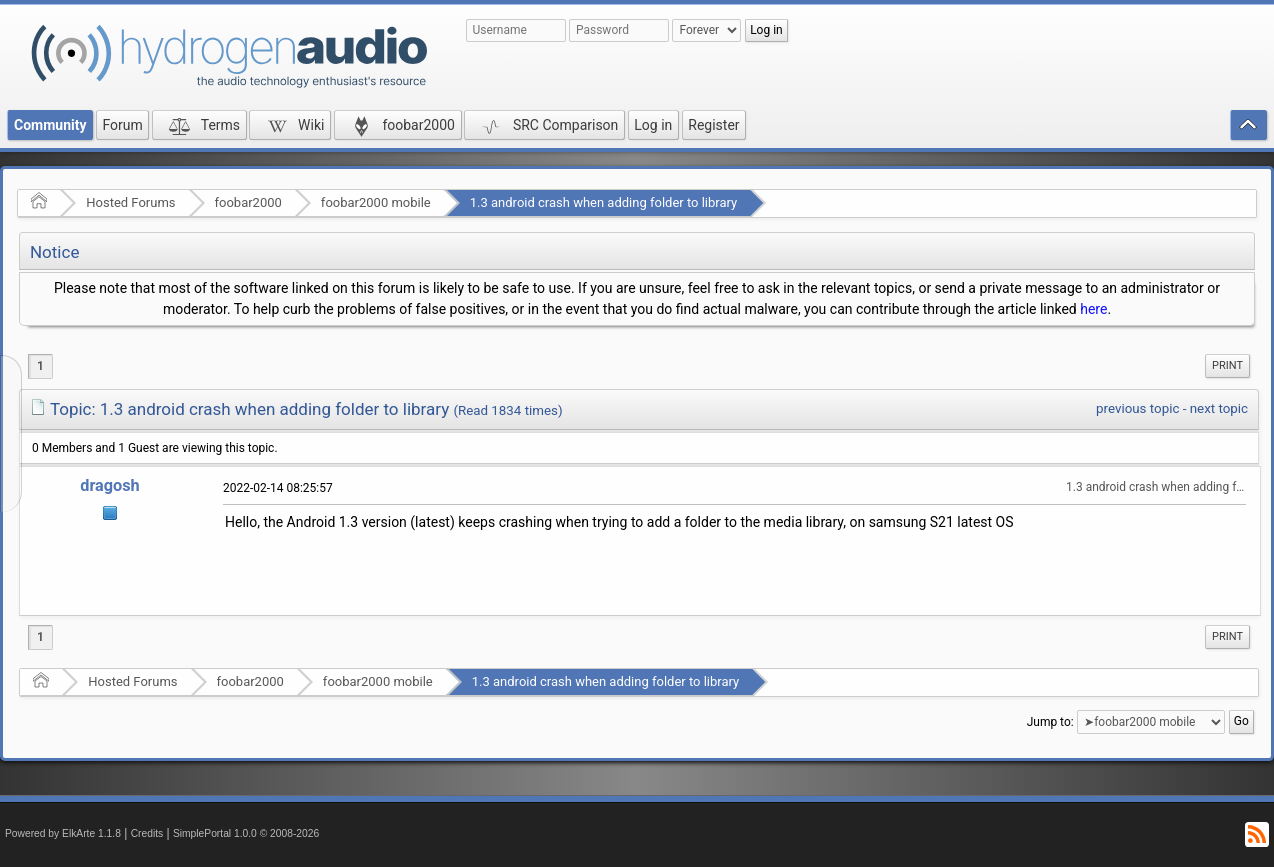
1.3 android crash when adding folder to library (603, 202)
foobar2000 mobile (376, 202)
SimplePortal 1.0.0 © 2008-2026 (246, 833)
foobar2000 (248, 202)
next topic (1219, 408)
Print (1227, 365)
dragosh (110, 485)
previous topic (1137, 408)
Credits (147, 833)
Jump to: (1050, 722)
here (1093, 309)
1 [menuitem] (40, 366)
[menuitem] (1227, 366)
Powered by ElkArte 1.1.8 (63, 833)
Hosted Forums (130, 202)
